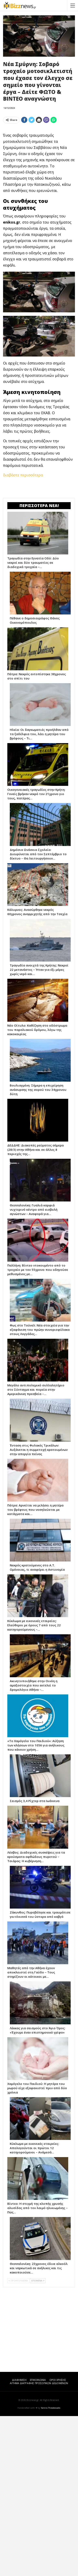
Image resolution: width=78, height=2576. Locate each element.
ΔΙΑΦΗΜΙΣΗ (19, 2461)
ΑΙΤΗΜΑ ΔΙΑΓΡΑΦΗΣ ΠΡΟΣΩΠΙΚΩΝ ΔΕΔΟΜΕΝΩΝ (39, 2465)
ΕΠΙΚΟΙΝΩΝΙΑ (38, 2461)
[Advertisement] (39, 528)
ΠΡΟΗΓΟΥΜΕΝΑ (18, 2362)
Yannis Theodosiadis (50, 2489)
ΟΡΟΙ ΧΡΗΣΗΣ (57, 2461)
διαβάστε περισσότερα (23, 474)
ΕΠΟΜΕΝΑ (37, 2362)
